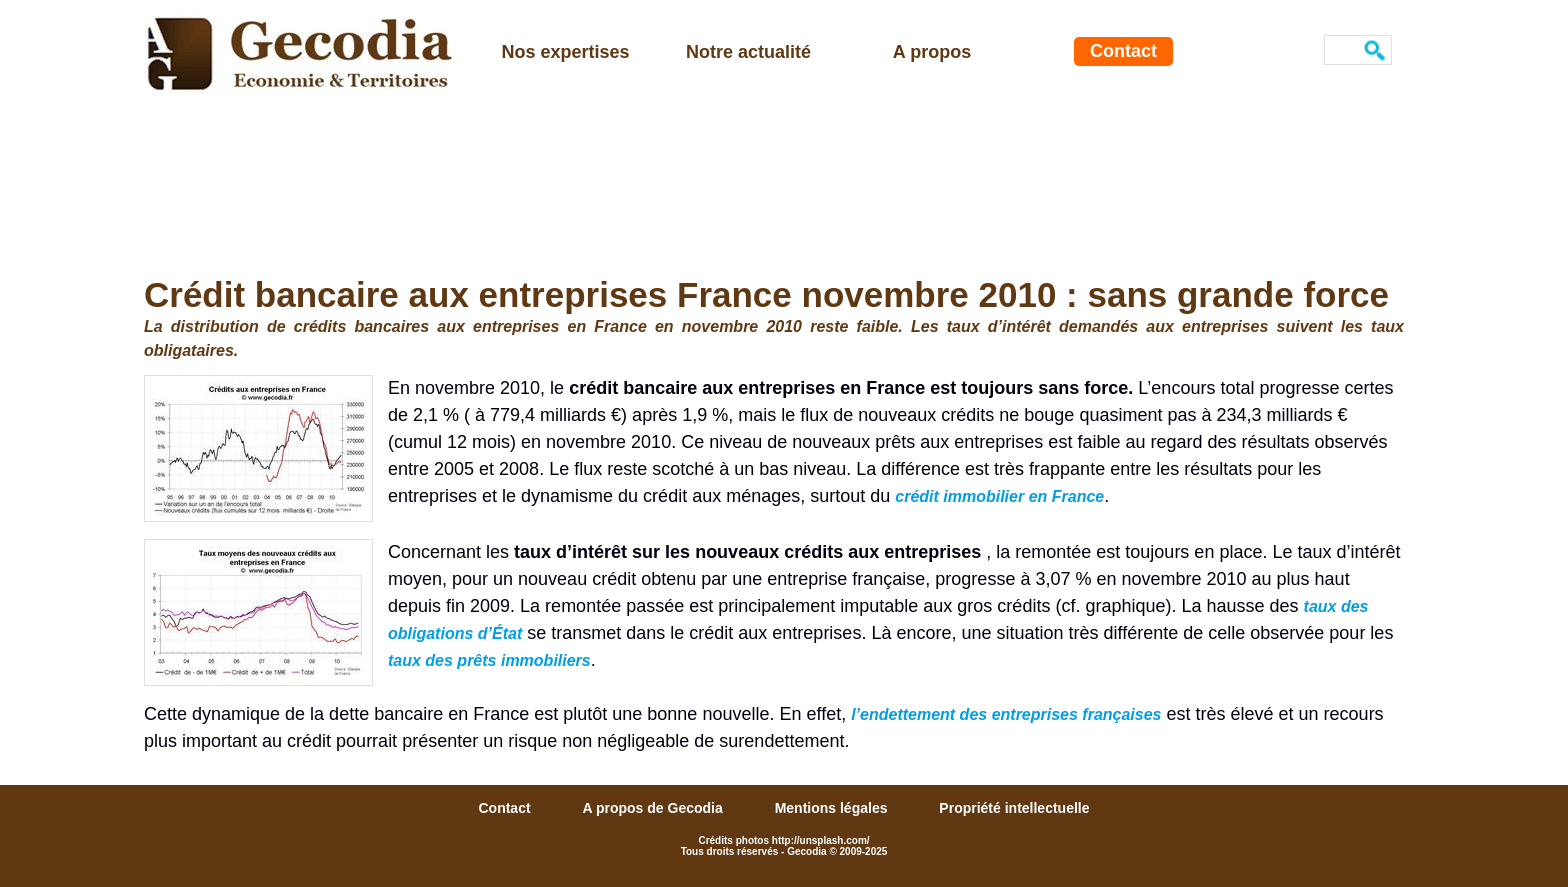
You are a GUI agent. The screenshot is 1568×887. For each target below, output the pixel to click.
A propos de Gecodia (654, 808)
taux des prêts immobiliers (489, 660)
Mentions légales (833, 808)
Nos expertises (565, 52)
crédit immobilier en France (999, 496)
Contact (1123, 51)
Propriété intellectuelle (1014, 808)
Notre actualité (748, 52)
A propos (932, 52)
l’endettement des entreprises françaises (1006, 714)
